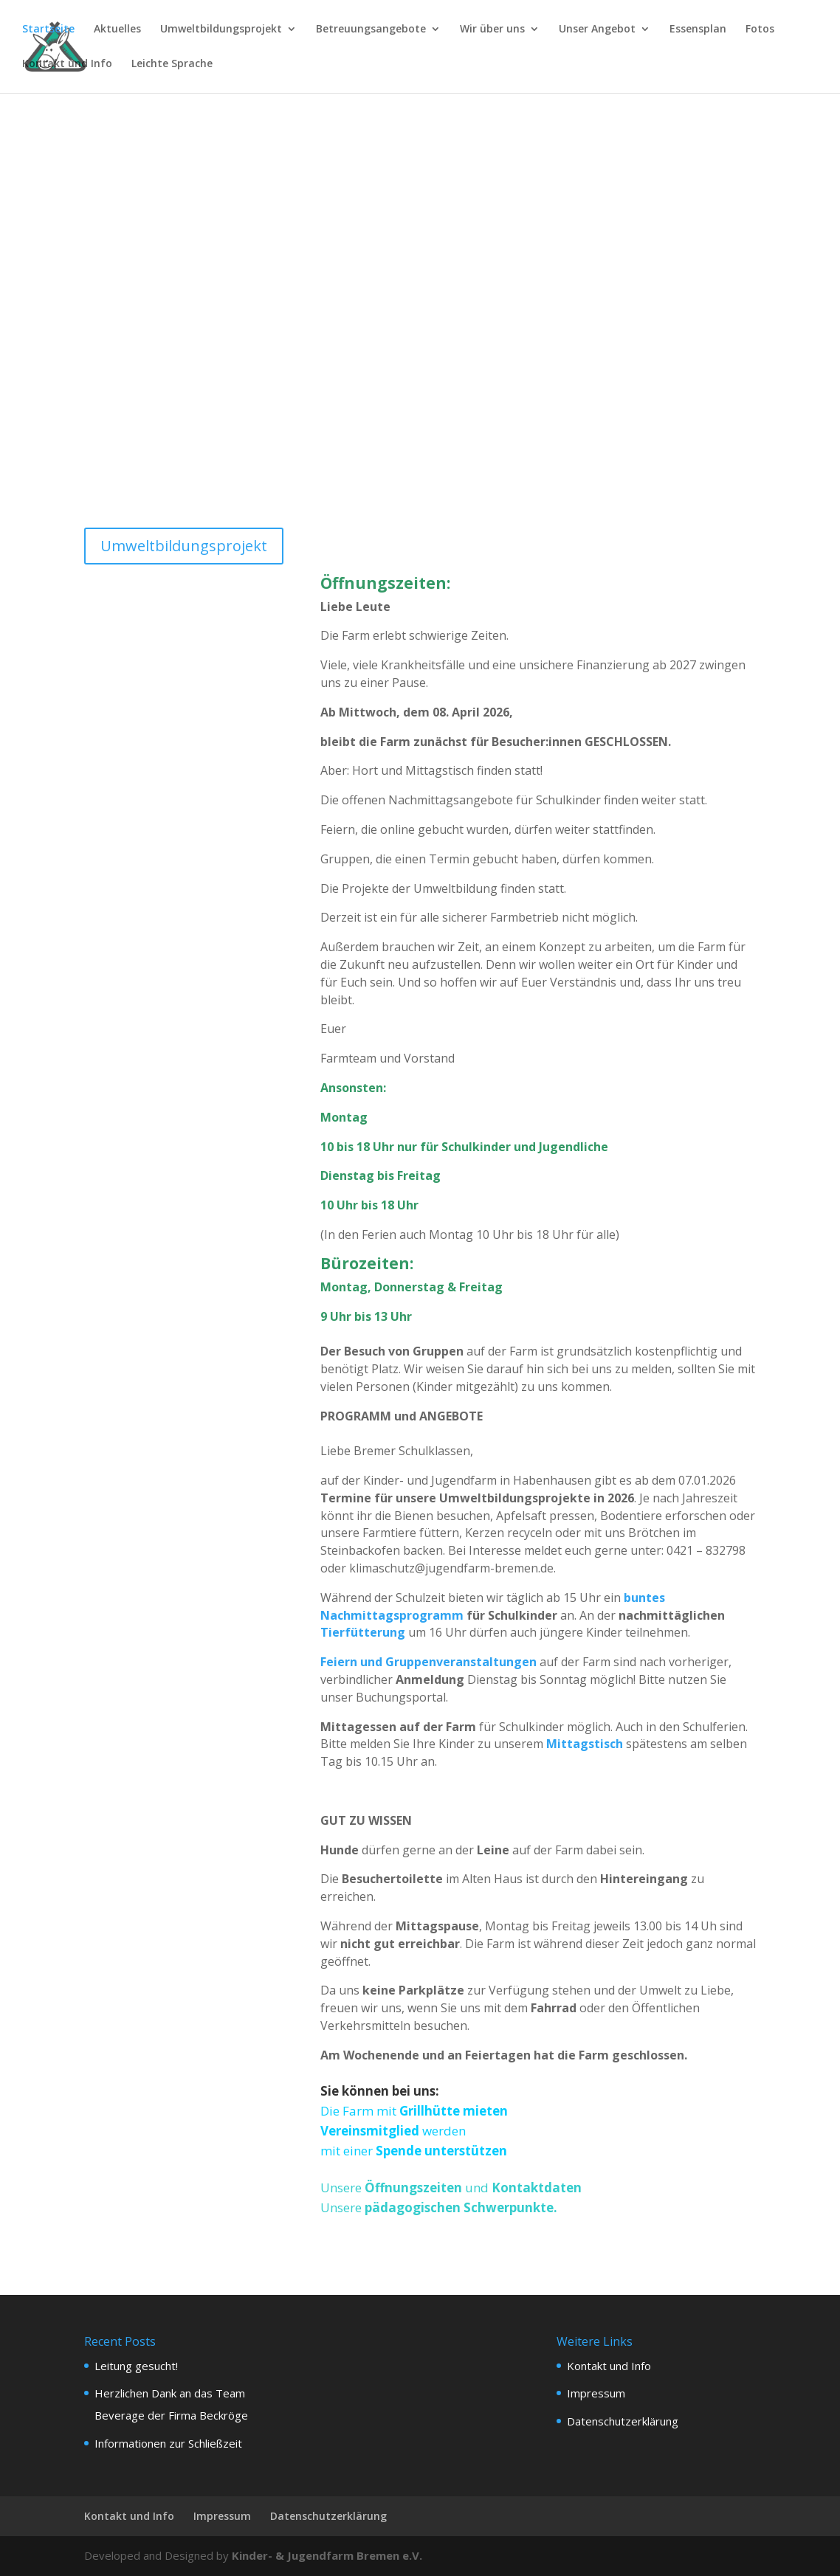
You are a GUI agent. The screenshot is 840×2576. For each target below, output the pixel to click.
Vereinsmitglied (371, 2130)
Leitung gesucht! (136, 2365)
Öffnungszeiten (415, 2187)
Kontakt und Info (67, 65)
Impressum (596, 2393)
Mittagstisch (584, 1744)
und (477, 2187)
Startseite (48, 30)
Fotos (760, 30)
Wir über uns (492, 30)
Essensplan (697, 30)
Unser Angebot (597, 30)
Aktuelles (117, 30)
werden (444, 2130)
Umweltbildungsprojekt (221, 30)
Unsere (342, 2187)
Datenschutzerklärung (622, 2421)
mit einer (348, 2150)
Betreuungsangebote (371, 30)
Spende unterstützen (441, 2150)
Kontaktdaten (535, 2187)
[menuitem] (172, 76)
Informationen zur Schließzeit (168, 2443)
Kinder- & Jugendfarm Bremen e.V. (327, 2555)
